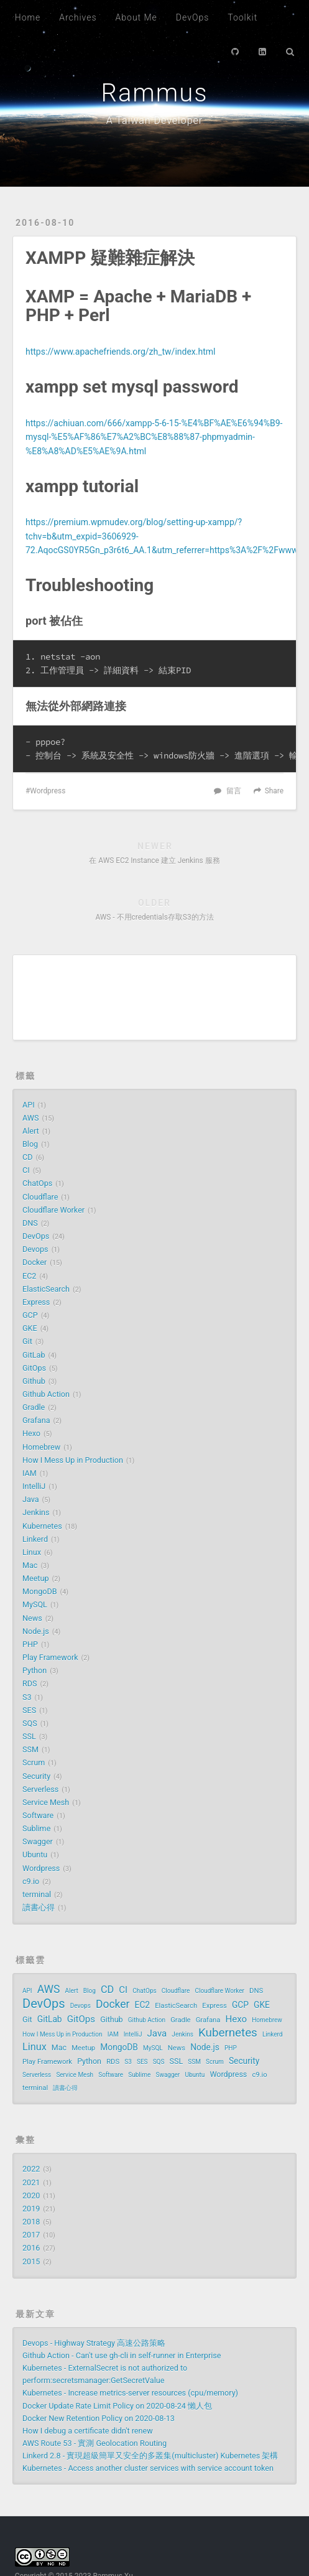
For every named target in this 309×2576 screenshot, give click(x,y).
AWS (30, 1117)
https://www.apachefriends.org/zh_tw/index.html (120, 352)
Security (36, 1776)
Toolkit (242, 17)
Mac (29, 1565)
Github (33, 1381)
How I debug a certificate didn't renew (87, 2430)
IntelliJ (33, 1486)
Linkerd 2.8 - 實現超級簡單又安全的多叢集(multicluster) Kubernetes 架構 (150, 2455)
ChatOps (37, 1183)
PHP (30, 1644)
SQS (29, 1723)
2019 (31, 2208)
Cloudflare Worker (53, 1210)
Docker (34, 1262)
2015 (31, 2261)
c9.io (30, 1881)
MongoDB (39, 1591)
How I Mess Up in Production (72, 1460)
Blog (30, 1144)
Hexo (31, 1433)
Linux (31, 1552)
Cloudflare (40, 1197)
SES (29, 1710)
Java (30, 1499)
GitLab (33, 1355)
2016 (31, 2247)
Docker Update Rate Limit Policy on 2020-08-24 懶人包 (117, 2405)
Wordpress (47, 790)
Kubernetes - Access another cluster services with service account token (148, 2468)
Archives (77, 17)
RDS (29, 1683)
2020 (31, 2195)
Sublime (36, 1828)
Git (27, 1341)
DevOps (192, 17)
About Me (136, 17)
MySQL (34, 1604)
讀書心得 (38, 1907)
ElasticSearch (46, 1289)
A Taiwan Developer (154, 120)
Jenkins (35, 1512)
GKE (29, 1328)
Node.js (35, 1631)
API (28, 1104)
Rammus (154, 93)
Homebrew (41, 1447)
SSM (30, 1749)
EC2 (29, 1276)
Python (34, 1670)
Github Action (46, 1394)
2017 (31, 2234)
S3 (27, 1697)
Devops (35, 1249)
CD (27, 1157)
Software (37, 1815)
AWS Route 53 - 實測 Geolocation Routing (94, 2443)
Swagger (37, 1841)
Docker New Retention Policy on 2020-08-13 (98, 2418)
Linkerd (35, 1539)
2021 (31, 2182)
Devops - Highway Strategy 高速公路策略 (93, 2343)
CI (26, 1170)
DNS (30, 1223)
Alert (30, 1131)
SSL (29, 1736)
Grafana (36, 1420)
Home (27, 17)
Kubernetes (42, 1526)
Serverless (40, 1789)
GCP (30, 1315)
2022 (31, 2168)
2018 (31, 2221)
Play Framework (50, 1657)
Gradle (33, 1407)
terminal (36, 1894)
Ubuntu (34, 1854)
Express (36, 1302)
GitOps (34, 1368)
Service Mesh (45, 1802)
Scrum (33, 1762)
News (32, 1618)
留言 (233, 790)
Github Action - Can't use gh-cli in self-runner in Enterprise (121, 2355)
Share (274, 790)
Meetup (35, 1578)
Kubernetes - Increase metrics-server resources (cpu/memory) (130, 2392)
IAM (29, 1473)
